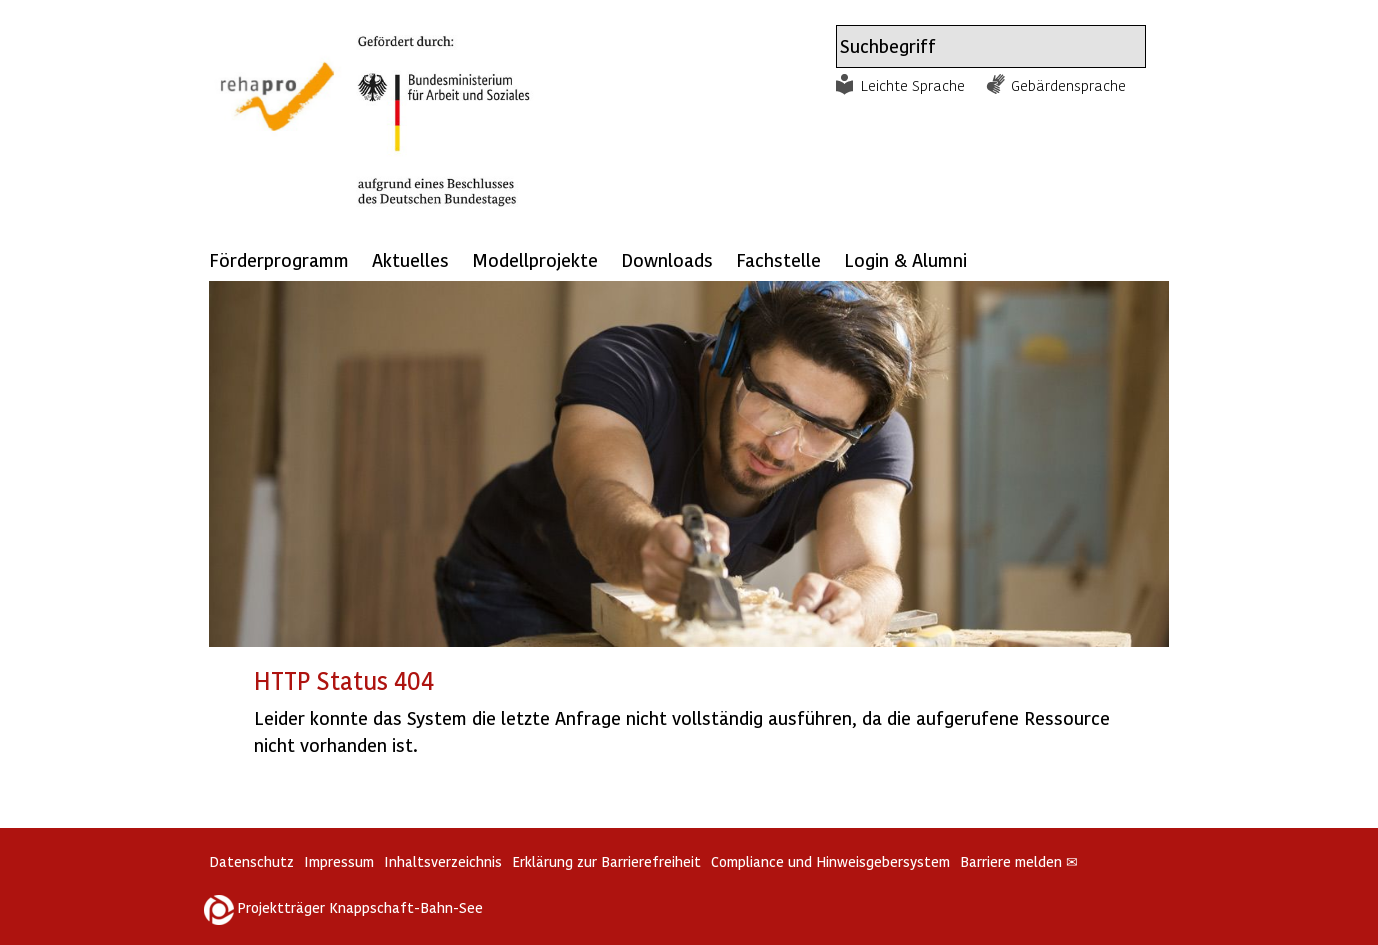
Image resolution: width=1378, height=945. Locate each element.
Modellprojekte (535, 259)
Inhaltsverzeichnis (443, 861)
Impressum (339, 861)
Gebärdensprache (1068, 85)
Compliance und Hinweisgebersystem (830, 861)
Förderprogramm (279, 259)
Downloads (667, 259)
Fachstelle (778, 259)
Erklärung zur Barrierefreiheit (606, 861)
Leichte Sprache (913, 85)
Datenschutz (251, 861)
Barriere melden (1019, 861)
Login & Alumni (905, 259)
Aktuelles (410, 259)
